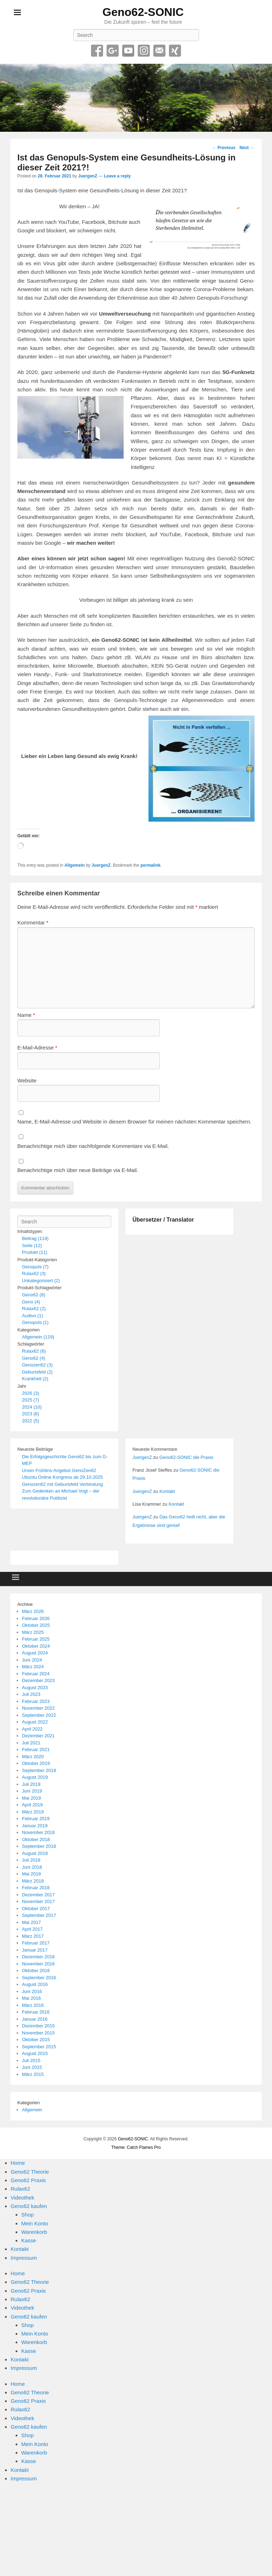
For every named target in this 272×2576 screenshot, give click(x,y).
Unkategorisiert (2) (41, 1280)
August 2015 (35, 2053)
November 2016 (38, 1963)
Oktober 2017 (36, 1908)
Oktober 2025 (36, 1625)
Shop (27, 2215)
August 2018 (35, 1853)
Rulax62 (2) (34, 1308)
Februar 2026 (36, 1618)
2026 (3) (30, 1393)
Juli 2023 (31, 1694)
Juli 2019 (31, 1784)
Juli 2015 (31, 2060)
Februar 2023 (36, 1701)
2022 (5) (30, 1420)
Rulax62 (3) (34, 1273)
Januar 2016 (34, 2019)
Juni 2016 (32, 1991)
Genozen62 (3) (37, 1365)
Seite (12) (32, 1245)
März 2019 (33, 1811)
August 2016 (35, 1984)
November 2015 (38, 2033)
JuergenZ (87, 176)
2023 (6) (30, 1413)
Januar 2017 (34, 1950)
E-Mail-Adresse (37, 1047)
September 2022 (39, 1715)
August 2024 (35, 1652)
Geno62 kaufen (29, 2206)
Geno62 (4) (33, 1358)
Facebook (97, 51)
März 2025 (33, 1632)
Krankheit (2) (35, 1378)
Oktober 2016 (36, 1970)
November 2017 (38, 1901)
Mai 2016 (31, 1998)
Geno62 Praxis (28, 2180)
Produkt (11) (34, 1252)
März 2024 (33, 1666)
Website (26, 1080)
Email (159, 51)
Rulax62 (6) (34, 1351)
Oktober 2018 (36, 1839)
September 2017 (39, 1915)
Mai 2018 (31, 1873)
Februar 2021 (36, 1749)
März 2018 (33, 1881)
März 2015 (33, 2074)
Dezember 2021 (38, 1735)
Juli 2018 (31, 1860)
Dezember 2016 (38, 1956)
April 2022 (32, 1729)
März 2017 (33, 1936)
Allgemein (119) (38, 1337)
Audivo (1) (32, 1315)
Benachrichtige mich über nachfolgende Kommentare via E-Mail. (93, 1146)
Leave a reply (117, 176)
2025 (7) (30, 1400)
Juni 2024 (32, 1660)
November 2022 (38, 1708)
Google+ (113, 51)
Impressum (24, 2258)
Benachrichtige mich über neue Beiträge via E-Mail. (77, 1170)
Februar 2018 (36, 1887)
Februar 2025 (36, 1639)
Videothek (22, 2198)
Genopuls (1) (35, 1322)
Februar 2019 (36, 1818)
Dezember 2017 (38, 1894)
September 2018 (39, 1846)
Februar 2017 (36, 1943)
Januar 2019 (34, 1825)
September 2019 (39, 1770)
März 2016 (33, 2005)
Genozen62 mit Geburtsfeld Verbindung (62, 1484)
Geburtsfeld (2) (37, 1372)
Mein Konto (34, 2223)
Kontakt (167, 1491)
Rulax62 (20, 2189)
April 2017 (32, 1929)
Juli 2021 (31, 1742)
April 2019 (32, 1804)
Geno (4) (31, 1301)
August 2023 (35, 1687)
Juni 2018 (32, 1867)
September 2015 (39, 2046)
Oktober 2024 (36, 1646)
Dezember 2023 (38, 1680)
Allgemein (74, 865)
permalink (151, 865)
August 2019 (35, 1777)
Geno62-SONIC (142, 12)
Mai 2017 (31, 1922)
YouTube (128, 51)
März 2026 (33, 1611)
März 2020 (33, 1756)
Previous (224, 147)
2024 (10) (32, 1407)
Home (18, 2163)
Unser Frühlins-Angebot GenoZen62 (59, 1470)
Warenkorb (34, 2232)
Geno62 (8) (33, 1294)
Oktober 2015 (36, 2039)
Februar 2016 (36, 2012)
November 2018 (38, 1832)
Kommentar (33, 922)
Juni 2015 (32, 2067)
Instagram (144, 51)
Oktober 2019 (36, 1763)
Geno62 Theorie (30, 2172)
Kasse (28, 2240)
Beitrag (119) (35, 1238)
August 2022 (35, 1722)
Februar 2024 (36, 1673)
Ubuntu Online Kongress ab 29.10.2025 (62, 1477)
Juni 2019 (32, 1791)
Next (246, 147)
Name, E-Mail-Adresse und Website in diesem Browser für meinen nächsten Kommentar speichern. (134, 1122)
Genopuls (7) (35, 1266)
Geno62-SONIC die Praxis (186, 1457)
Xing (175, 51)
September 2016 (39, 1977)
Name (26, 1015)
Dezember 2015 (38, 2025)
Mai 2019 (31, 1798)
